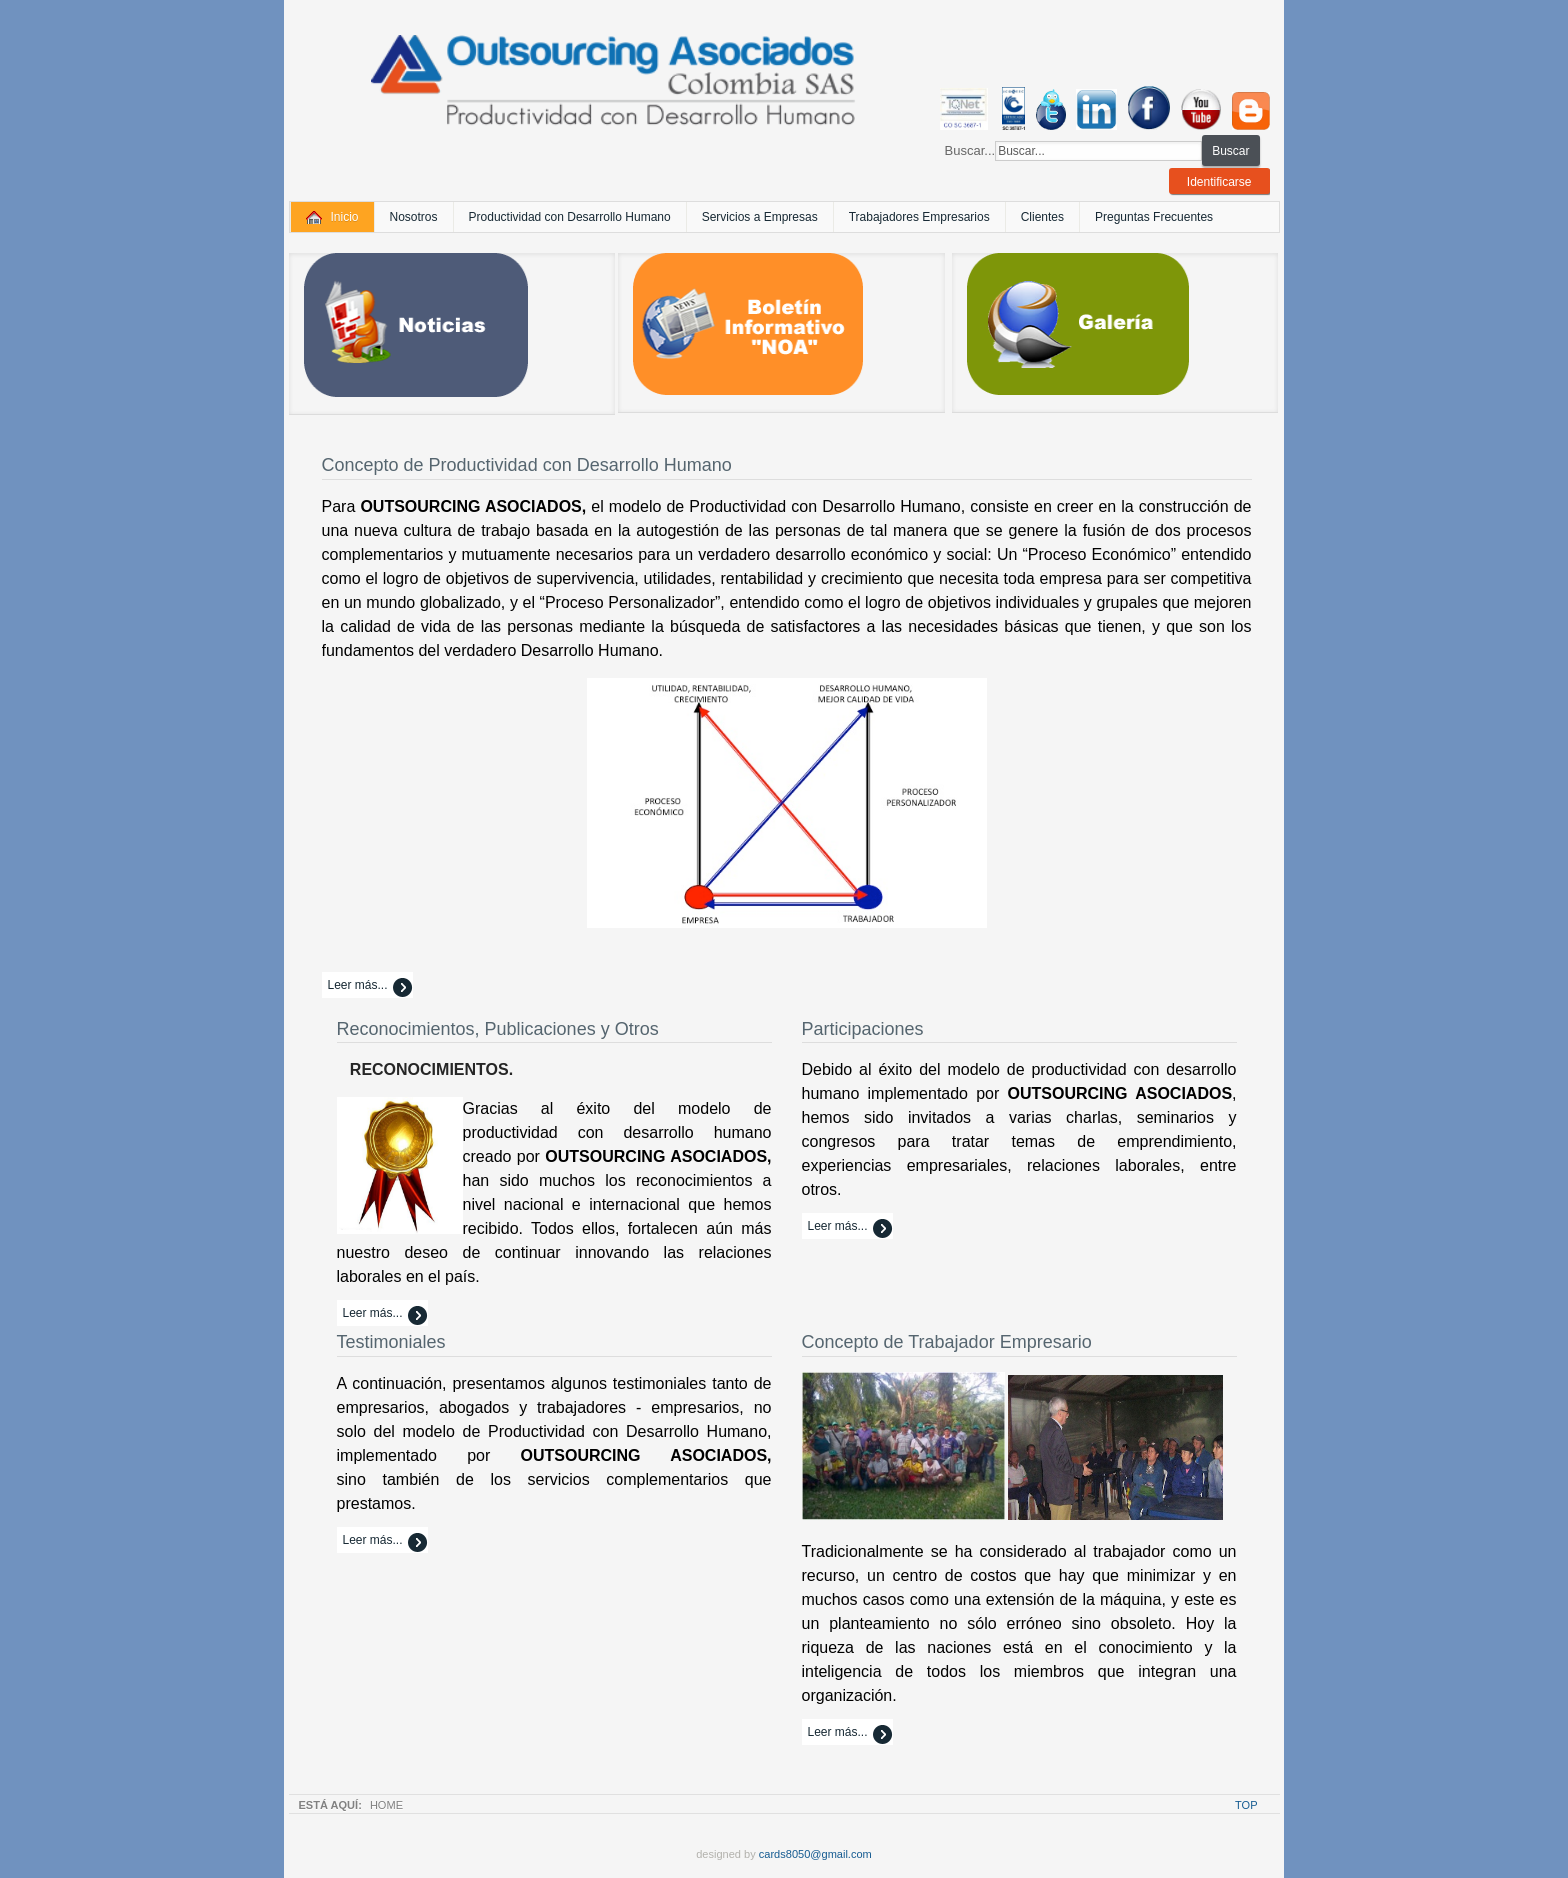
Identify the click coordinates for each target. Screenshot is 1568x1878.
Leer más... (358, 985)
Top (1246, 1805)
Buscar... (970, 150)
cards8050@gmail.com (815, 1854)
